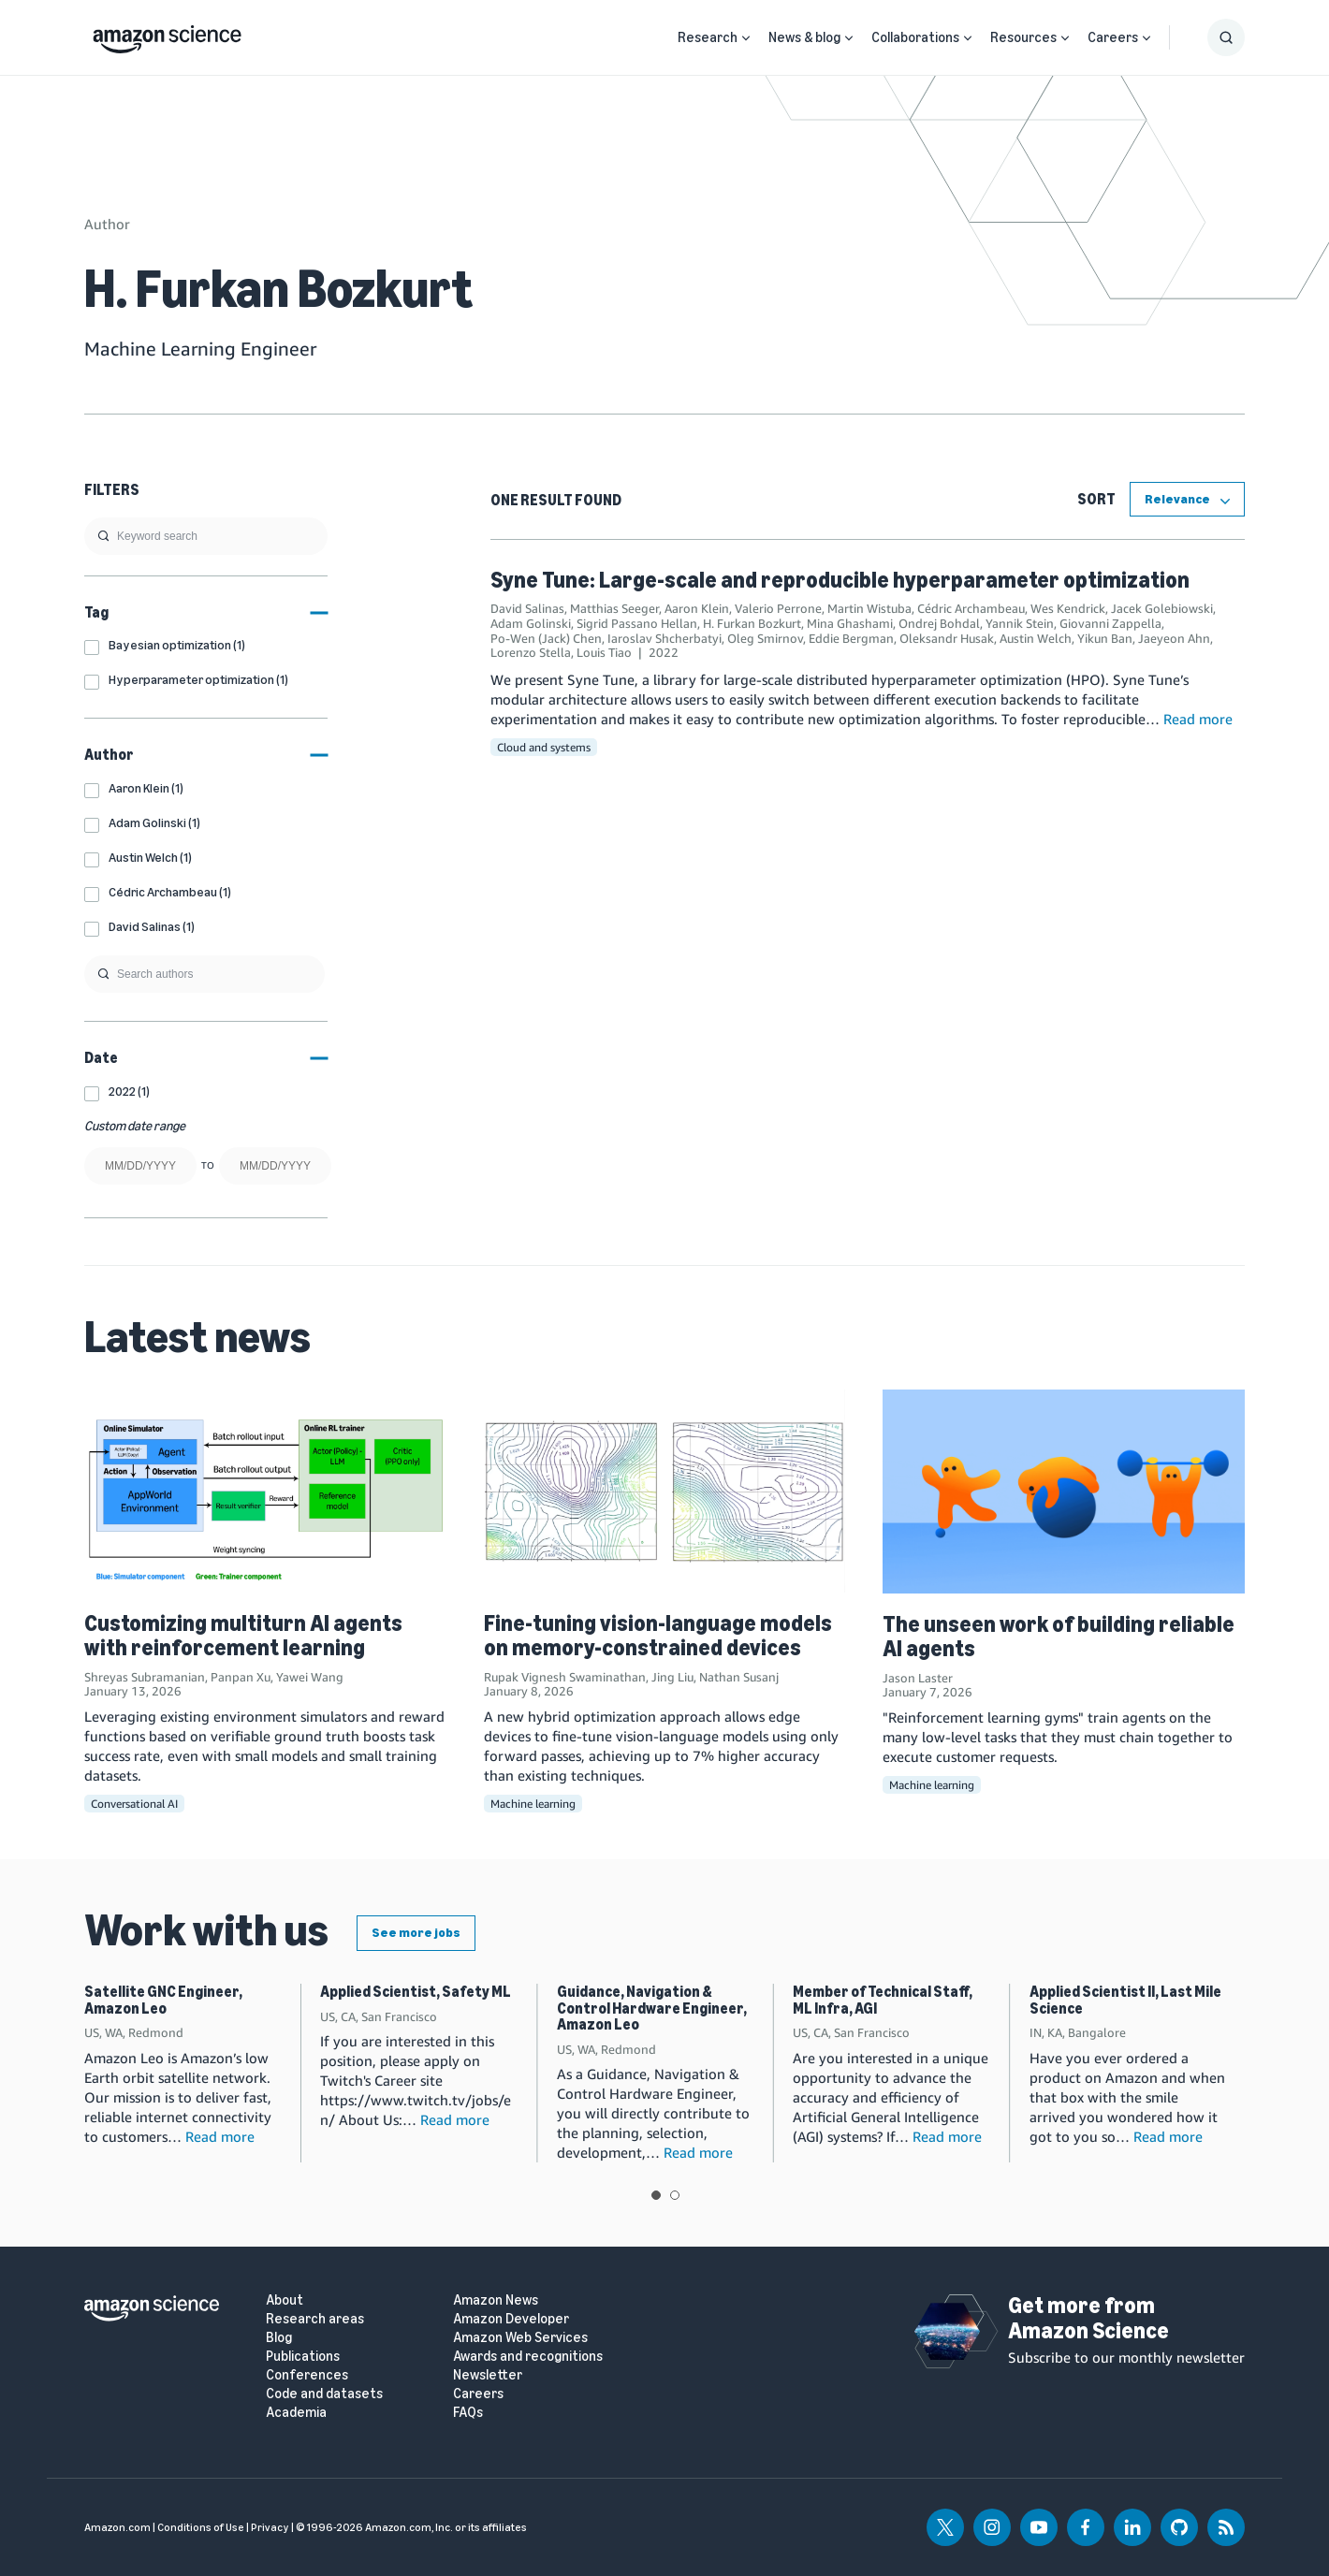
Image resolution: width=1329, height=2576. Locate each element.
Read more (1198, 718)
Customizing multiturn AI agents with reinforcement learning (243, 1635)
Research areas (315, 2319)
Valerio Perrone (778, 608)
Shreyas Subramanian (144, 1676)
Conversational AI (134, 1804)
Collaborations (915, 37)
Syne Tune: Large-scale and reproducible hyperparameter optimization (840, 579)
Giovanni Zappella (1110, 623)
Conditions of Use (200, 2527)
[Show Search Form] (1226, 37)
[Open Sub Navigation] (746, 38)
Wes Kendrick (1067, 608)
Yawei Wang (309, 1676)
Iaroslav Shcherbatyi (664, 638)
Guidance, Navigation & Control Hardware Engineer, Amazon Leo (652, 2008)
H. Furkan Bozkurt (752, 623)
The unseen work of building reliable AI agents (1058, 1636)
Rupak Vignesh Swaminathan (565, 1676)
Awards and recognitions (528, 2357)
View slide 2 (674, 2195)
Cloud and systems (544, 747)
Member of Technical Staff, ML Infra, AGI (882, 2000)
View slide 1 (656, 2195)
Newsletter (487, 2375)
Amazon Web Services (520, 2338)
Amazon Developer (511, 2319)
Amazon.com (117, 2527)
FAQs (468, 2413)
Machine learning (533, 1804)
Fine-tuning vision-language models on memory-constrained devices (658, 1635)
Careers (1113, 37)
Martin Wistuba (869, 608)
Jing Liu (672, 1676)
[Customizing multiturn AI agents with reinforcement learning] (265, 1491)
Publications (303, 2357)
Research (708, 37)
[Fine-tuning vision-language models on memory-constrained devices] (665, 1491)
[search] (206, 536)
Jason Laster (918, 1677)
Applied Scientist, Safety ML (415, 1992)
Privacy (270, 2527)
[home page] (167, 34)
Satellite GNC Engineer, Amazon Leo (163, 2000)
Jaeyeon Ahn (1174, 638)
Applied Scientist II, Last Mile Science (1125, 2000)
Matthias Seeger (614, 608)
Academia (296, 2413)
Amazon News (495, 2300)
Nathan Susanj (739, 1676)
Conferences (307, 2375)
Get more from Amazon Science (1088, 2317)
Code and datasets (324, 2394)
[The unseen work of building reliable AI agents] (1064, 1491)
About (284, 2300)
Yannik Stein (1020, 623)
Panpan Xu (240, 1676)
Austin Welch (1036, 638)
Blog (279, 2338)
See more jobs (416, 1933)
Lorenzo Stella (530, 652)
